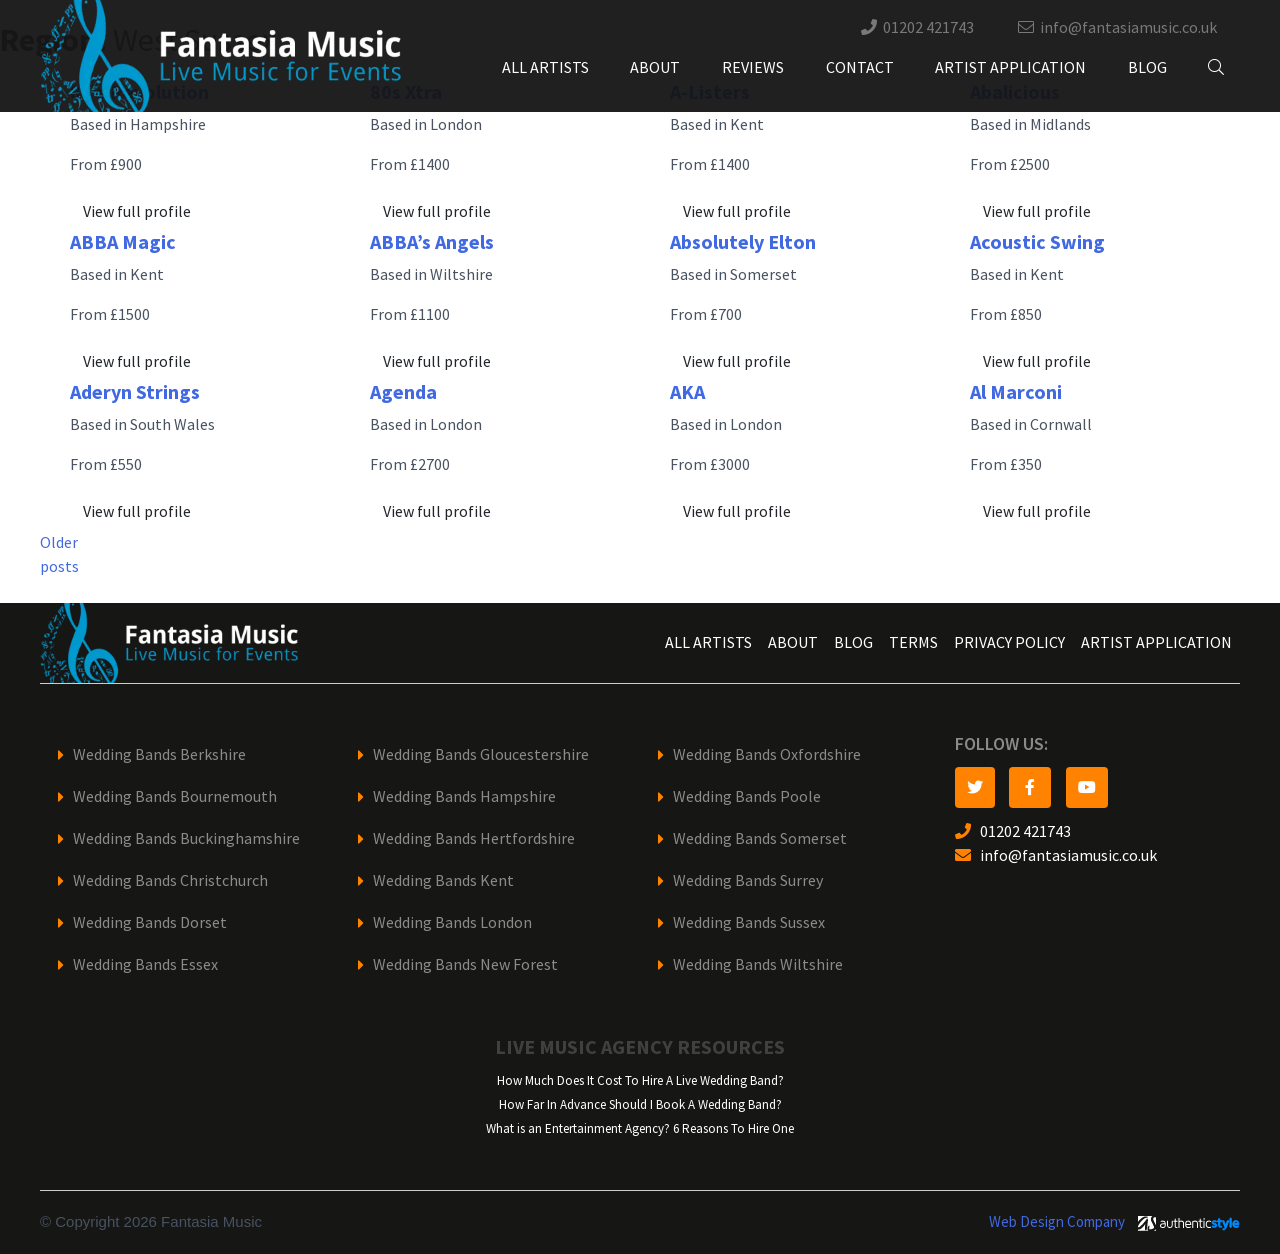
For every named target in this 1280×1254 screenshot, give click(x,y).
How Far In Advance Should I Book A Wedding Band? (640, 1104)
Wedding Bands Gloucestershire (481, 754)
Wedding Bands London (452, 922)
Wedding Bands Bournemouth (175, 796)
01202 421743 (928, 27)
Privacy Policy (1009, 642)
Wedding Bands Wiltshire (758, 964)
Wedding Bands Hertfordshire (474, 838)
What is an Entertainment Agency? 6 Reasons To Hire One (640, 1128)
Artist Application (1010, 67)
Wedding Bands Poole (747, 796)
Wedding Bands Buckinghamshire (186, 838)
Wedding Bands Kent (443, 880)
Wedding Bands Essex (145, 964)
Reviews (753, 67)
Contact (860, 67)
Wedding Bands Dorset (150, 922)
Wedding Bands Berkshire (159, 754)
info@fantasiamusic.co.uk (1128, 27)
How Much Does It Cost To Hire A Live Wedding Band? (640, 1080)
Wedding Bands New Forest (465, 964)
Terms (913, 642)
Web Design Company (1057, 1222)
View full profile (137, 211)
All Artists (545, 67)
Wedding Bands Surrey (748, 880)
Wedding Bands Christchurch (170, 880)
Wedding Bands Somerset (760, 838)
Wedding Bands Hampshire (464, 796)
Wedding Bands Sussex (749, 922)
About (655, 67)
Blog (1147, 67)
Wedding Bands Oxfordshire (767, 754)
